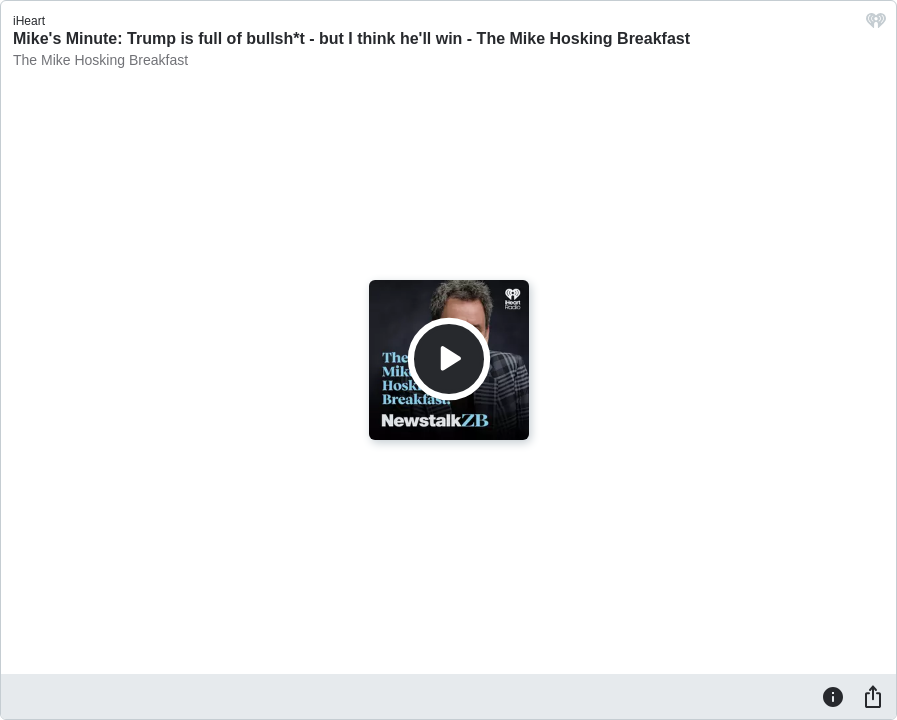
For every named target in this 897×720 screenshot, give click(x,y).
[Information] (833, 696)
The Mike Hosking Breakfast (100, 60)
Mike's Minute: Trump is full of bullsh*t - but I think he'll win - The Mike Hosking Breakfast (351, 38)
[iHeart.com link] (876, 25)
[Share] (873, 696)
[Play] (449, 359)
